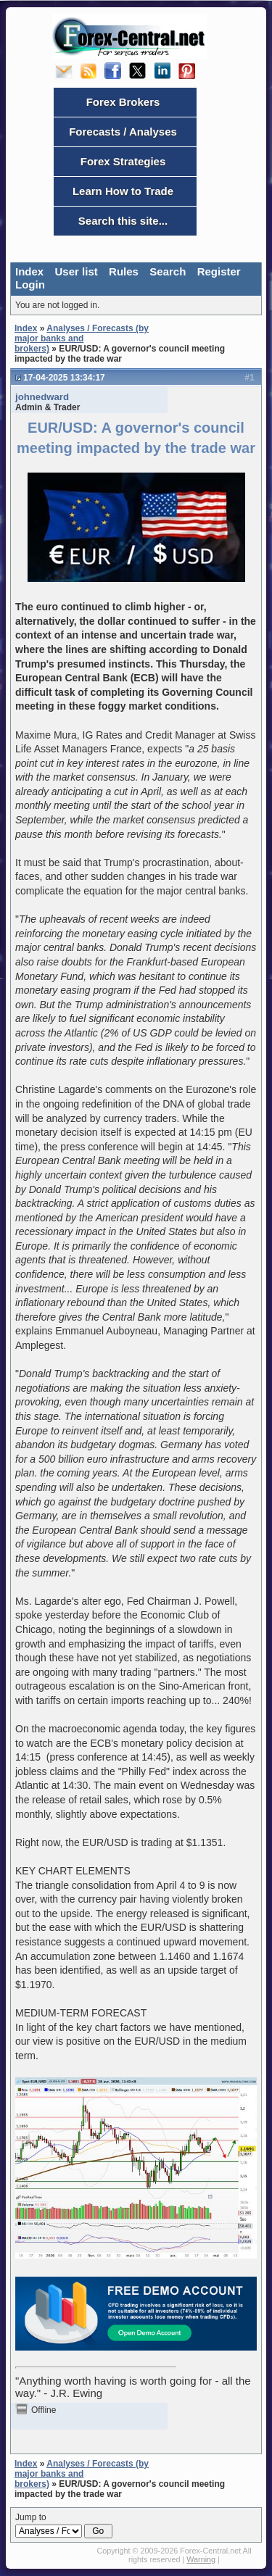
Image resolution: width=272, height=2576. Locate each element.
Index (29, 271)
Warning (200, 2559)
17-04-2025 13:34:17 (64, 378)
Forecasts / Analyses (123, 131)
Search (167, 271)
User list (76, 271)
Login (30, 284)
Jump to (63, 2525)
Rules (124, 271)
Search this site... (123, 221)
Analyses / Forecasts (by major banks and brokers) (82, 338)
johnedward (42, 396)
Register (219, 271)
